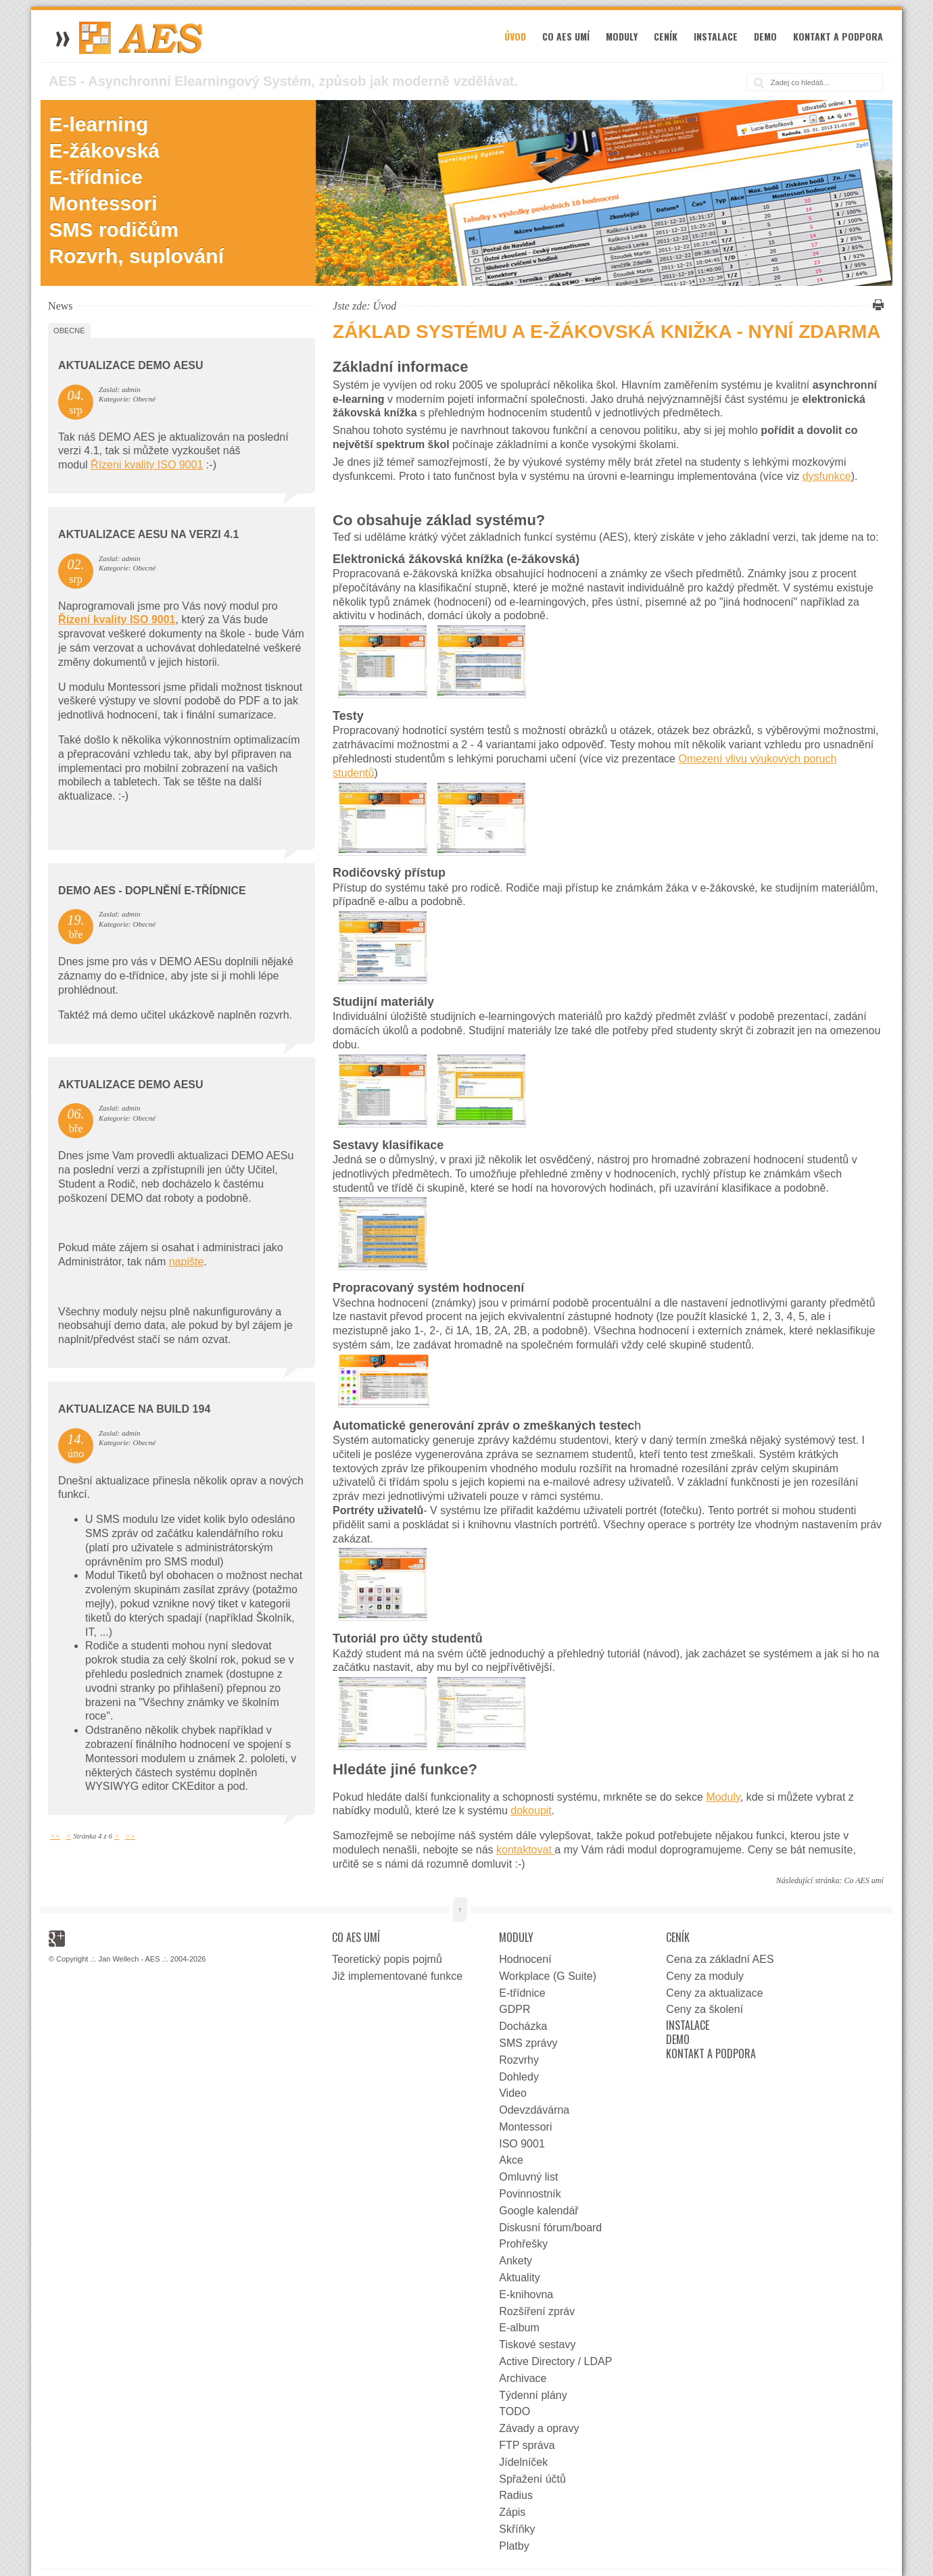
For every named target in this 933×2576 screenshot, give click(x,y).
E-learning (99, 124)
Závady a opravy (539, 2428)
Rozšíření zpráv (537, 2311)
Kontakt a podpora (838, 36)
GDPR (514, 2009)
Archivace (522, 2378)
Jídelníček (523, 2462)
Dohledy (519, 2077)
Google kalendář (538, 2210)
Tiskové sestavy (537, 2344)
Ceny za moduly (705, 1976)
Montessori (103, 203)
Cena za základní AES (719, 1959)
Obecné (69, 330)
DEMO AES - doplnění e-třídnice (152, 890)
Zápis (512, 2512)
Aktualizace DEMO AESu (131, 365)
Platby (514, 2546)
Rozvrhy (519, 2060)
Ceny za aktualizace (714, 1993)
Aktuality (519, 2277)
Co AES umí (566, 36)
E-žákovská (104, 150)
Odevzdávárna (534, 2110)
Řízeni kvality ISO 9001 (147, 464)
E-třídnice (96, 177)
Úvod (515, 36)
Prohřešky (523, 2244)
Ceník (665, 36)
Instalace (716, 36)
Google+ (57, 1938)
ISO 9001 (522, 2143)
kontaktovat (525, 1849)
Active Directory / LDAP (555, 2361)
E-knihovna (526, 2294)
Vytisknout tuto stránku (876, 304)
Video (513, 2093)
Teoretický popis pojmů (387, 1959)
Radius (516, 2495)
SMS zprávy (528, 2043)
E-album (519, 2327)
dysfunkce (827, 476)
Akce (511, 2160)
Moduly (622, 36)
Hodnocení (525, 1959)
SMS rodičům (114, 229)
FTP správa (526, 2445)
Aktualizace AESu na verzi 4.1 (148, 534)
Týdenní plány (533, 2395)
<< (55, 1836)
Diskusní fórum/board (550, 2227)
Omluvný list (528, 2177)
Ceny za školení (704, 2009)
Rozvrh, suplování (136, 256)
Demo (765, 36)
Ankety (515, 2260)
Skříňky (517, 2529)
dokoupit (531, 1810)
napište (186, 1261)
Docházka (523, 2026)
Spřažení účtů (532, 2479)
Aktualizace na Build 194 (134, 1409)
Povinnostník (530, 2194)
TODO (514, 2411)
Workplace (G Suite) (547, 1976)
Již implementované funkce (397, 1976)
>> (130, 1836)
